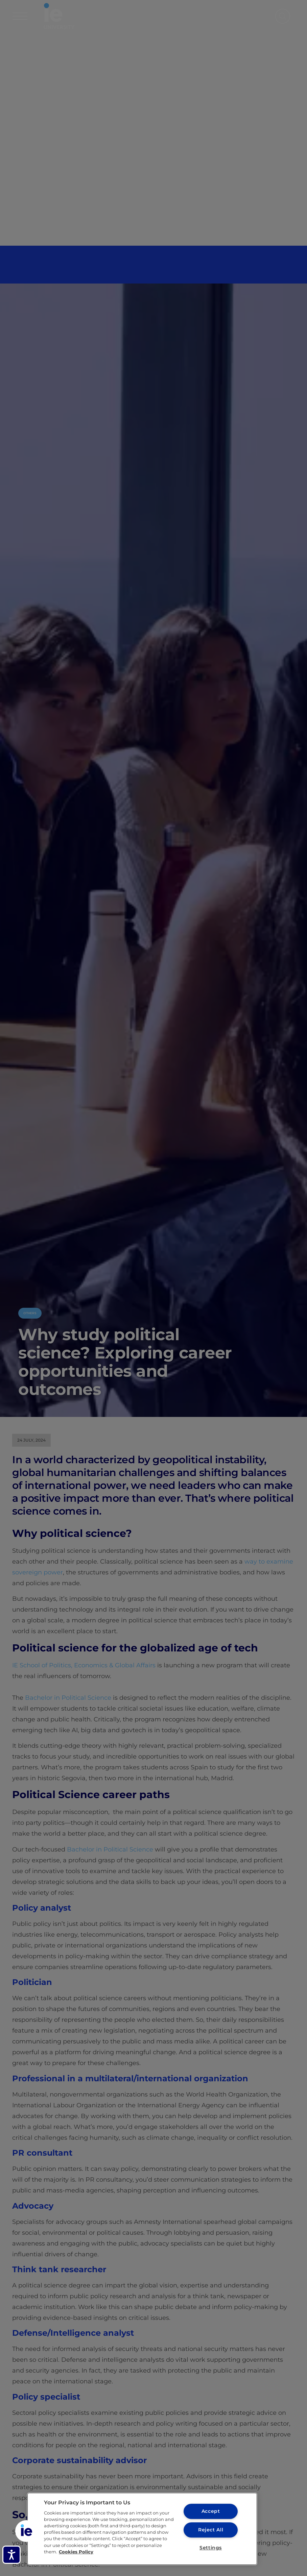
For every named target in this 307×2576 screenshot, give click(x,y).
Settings (210, 2548)
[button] (26, 2531)
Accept (210, 2511)
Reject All (210, 2530)
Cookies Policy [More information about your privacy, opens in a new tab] (76, 2551)
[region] (142, 2529)
